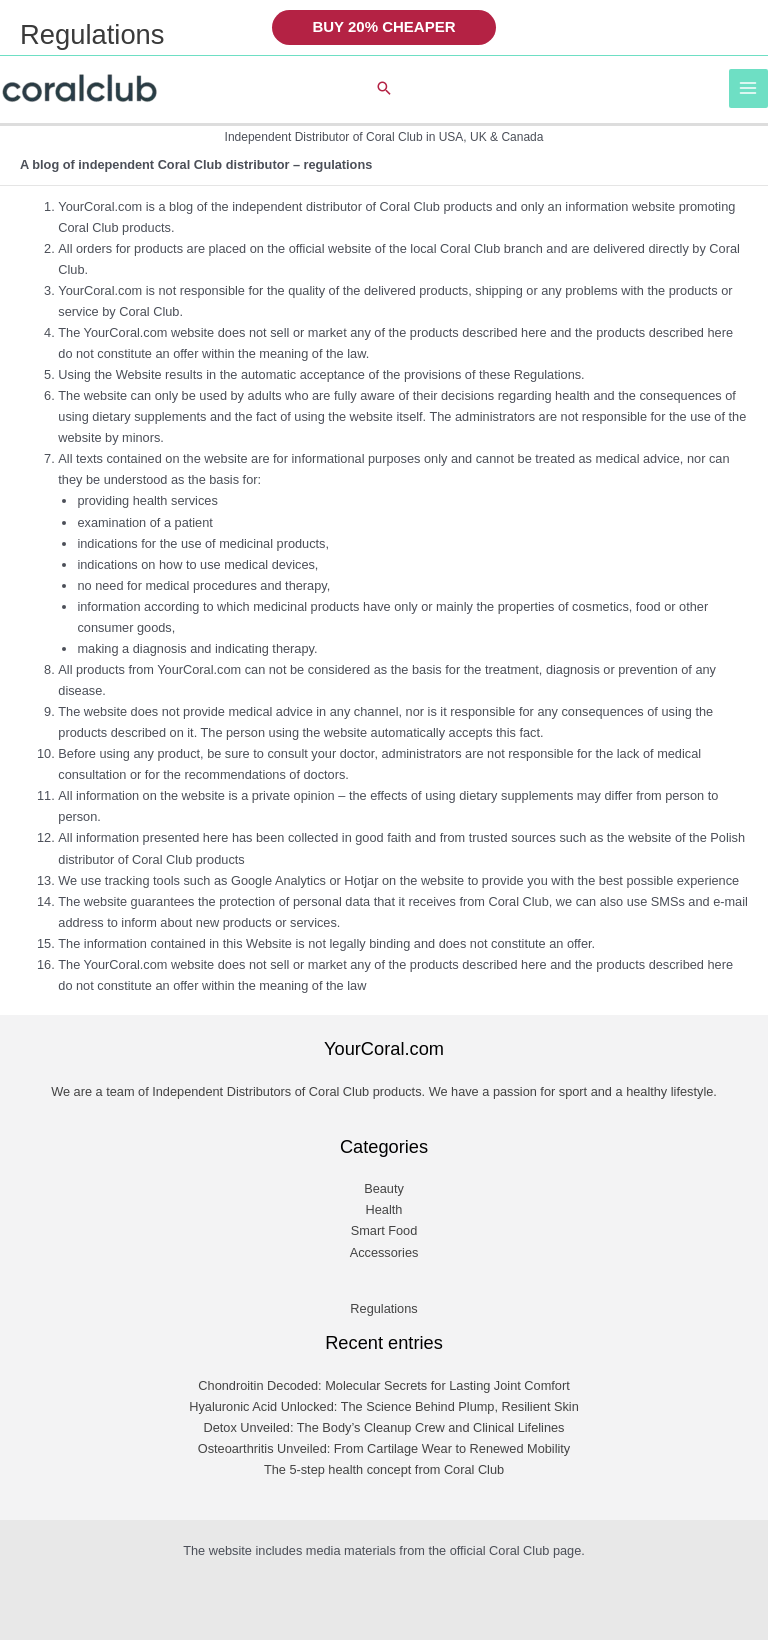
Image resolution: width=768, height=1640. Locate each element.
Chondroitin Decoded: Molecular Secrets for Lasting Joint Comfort (383, 1385)
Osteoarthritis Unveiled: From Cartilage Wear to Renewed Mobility (384, 1448)
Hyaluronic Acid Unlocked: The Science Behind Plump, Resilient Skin (384, 1406)
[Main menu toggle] (748, 88)
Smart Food (384, 1230)
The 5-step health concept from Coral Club (384, 1469)
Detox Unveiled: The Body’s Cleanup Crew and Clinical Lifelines (384, 1427)
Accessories (384, 1252)
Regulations (383, 1308)
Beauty (384, 1188)
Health (384, 1209)
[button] (383, 27)
